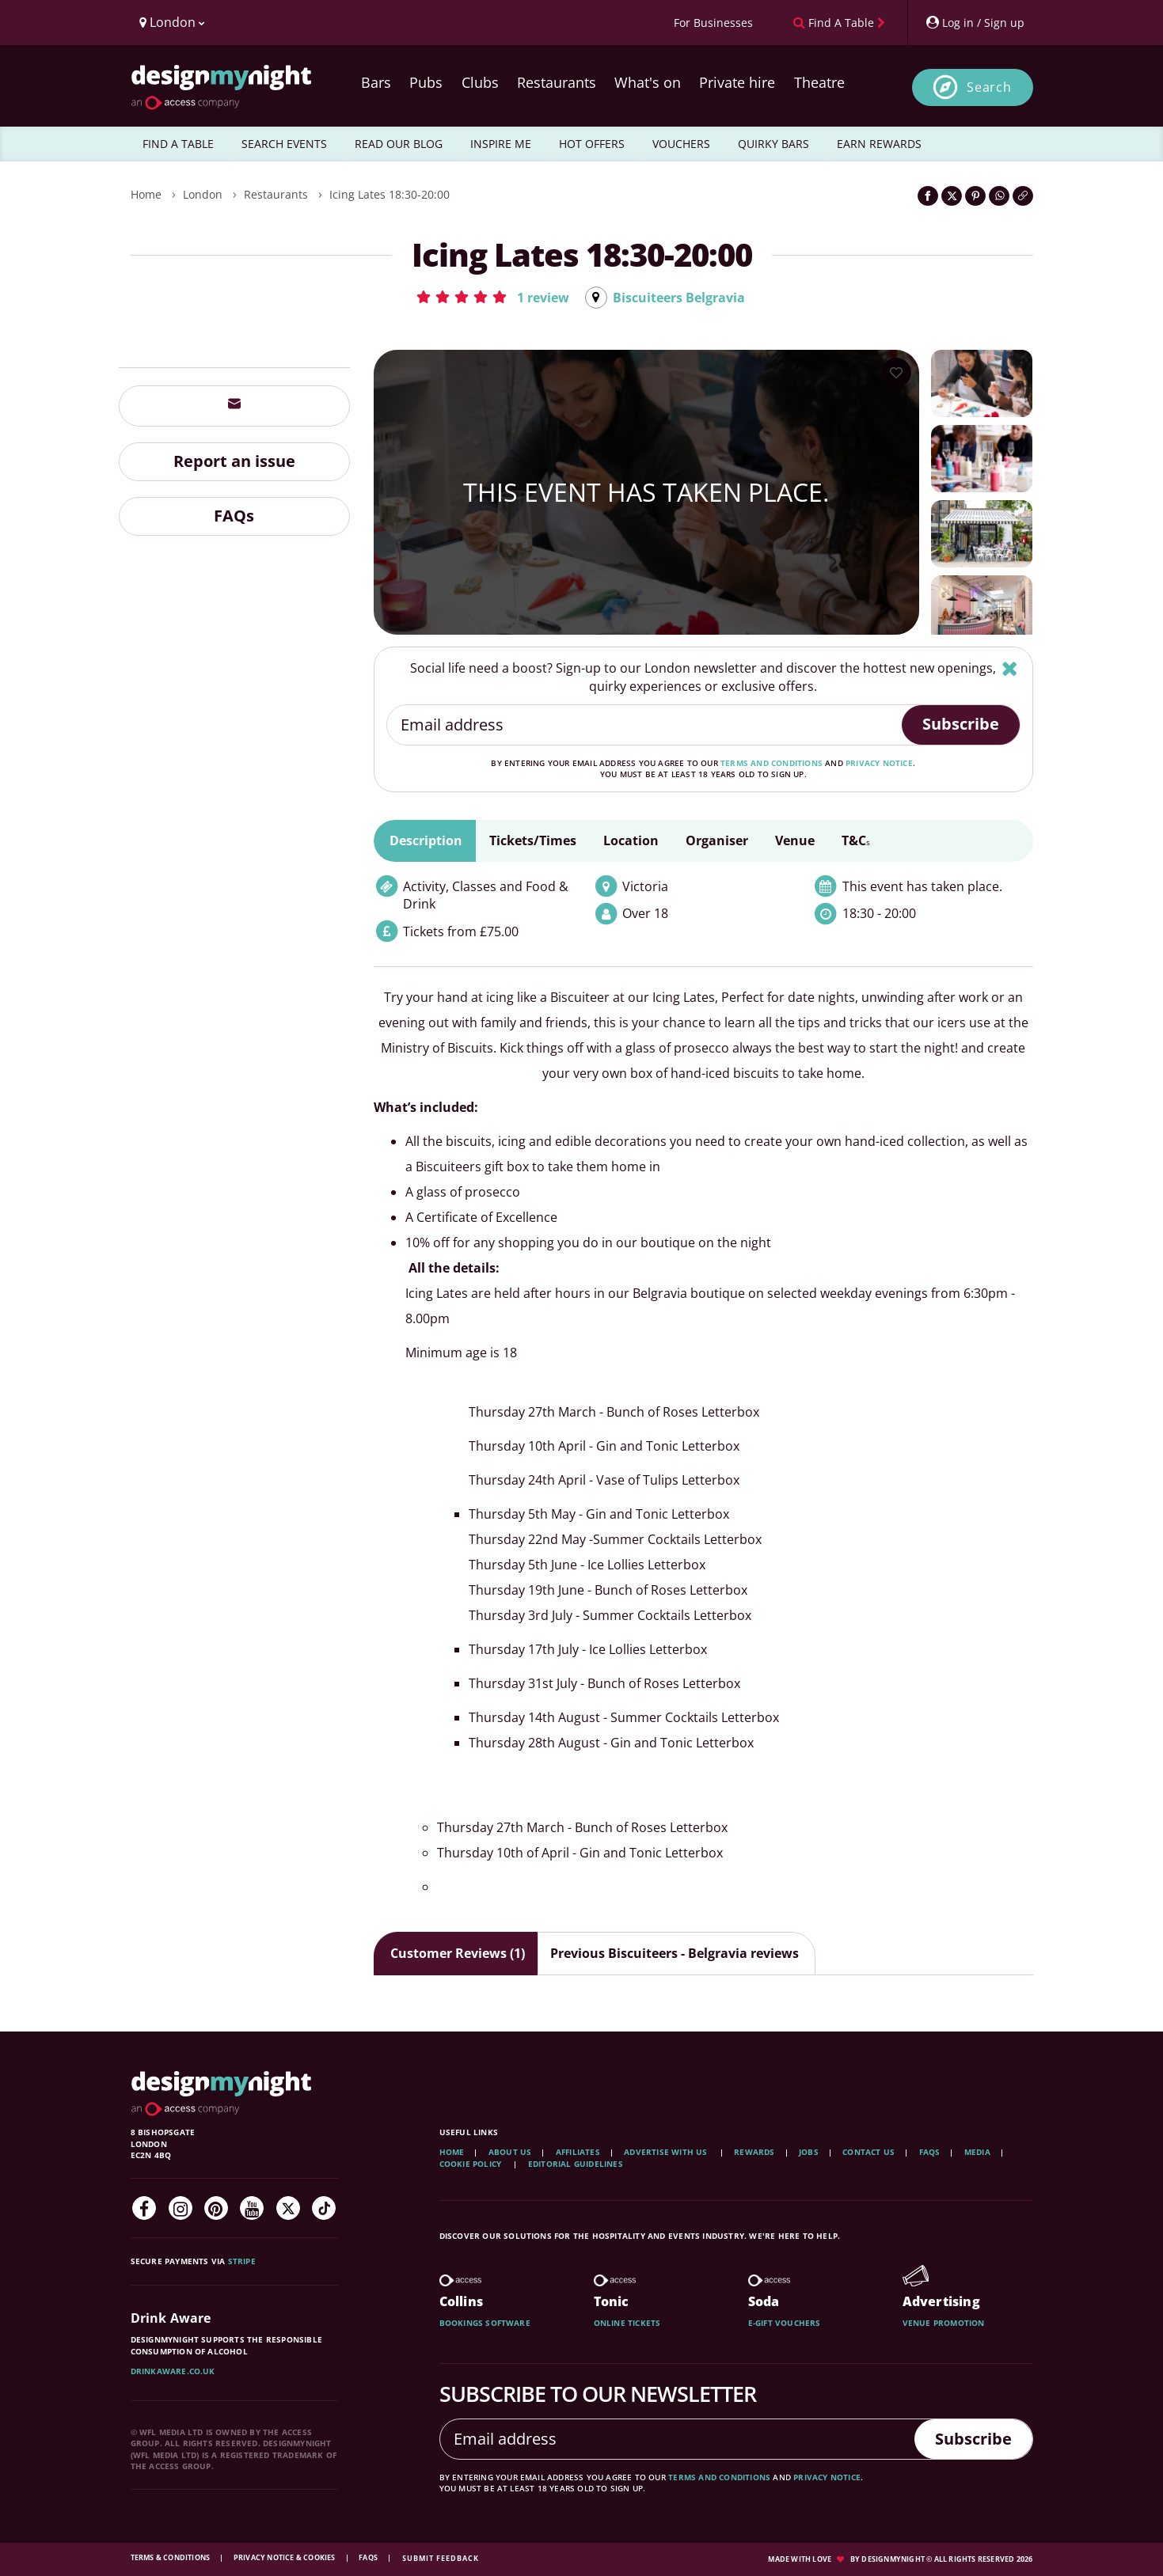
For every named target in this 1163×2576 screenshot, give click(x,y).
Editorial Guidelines (575, 2163)
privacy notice (879, 762)
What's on (647, 82)
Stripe (242, 2261)
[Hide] (1009, 668)
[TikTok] (324, 2208)
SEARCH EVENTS (284, 143)
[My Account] (974, 22)
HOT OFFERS (592, 143)
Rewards (754, 2151)
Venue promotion (944, 2322)
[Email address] (645, 725)
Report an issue (234, 461)
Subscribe (960, 723)
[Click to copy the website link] (1023, 196)
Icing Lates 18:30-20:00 (389, 194)
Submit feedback (440, 2558)
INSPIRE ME (500, 143)
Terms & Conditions (171, 2557)
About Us (510, 2151)
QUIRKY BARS (773, 143)
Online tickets (627, 2322)
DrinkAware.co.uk (173, 2371)
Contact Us (868, 2151)
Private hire (737, 82)
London (202, 194)
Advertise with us (665, 2151)
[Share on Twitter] (951, 196)
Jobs (809, 2151)
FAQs (234, 515)
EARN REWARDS (879, 143)
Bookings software (484, 2322)
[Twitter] (288, 2208)
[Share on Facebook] (928, 196)
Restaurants (556, 82)
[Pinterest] (216, 2208)
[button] (492, 296)
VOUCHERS (681, 143)
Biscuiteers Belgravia (679, 297)
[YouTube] (252, 2208)
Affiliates (578, 2151)
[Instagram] (180, 2208)
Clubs (480, 82)
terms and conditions (771, 762)
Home (146, 194)
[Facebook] (144, 2208)
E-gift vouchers (784, 2322)
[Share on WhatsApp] (999, 196)
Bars (376, 82)
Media (977, 2151)
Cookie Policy (471, 2163)
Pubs (426, 82)
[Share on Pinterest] (975, 196)
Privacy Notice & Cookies (285, 2557)
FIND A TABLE (178, 143)
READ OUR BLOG (399, 143)
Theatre (819, 82)
